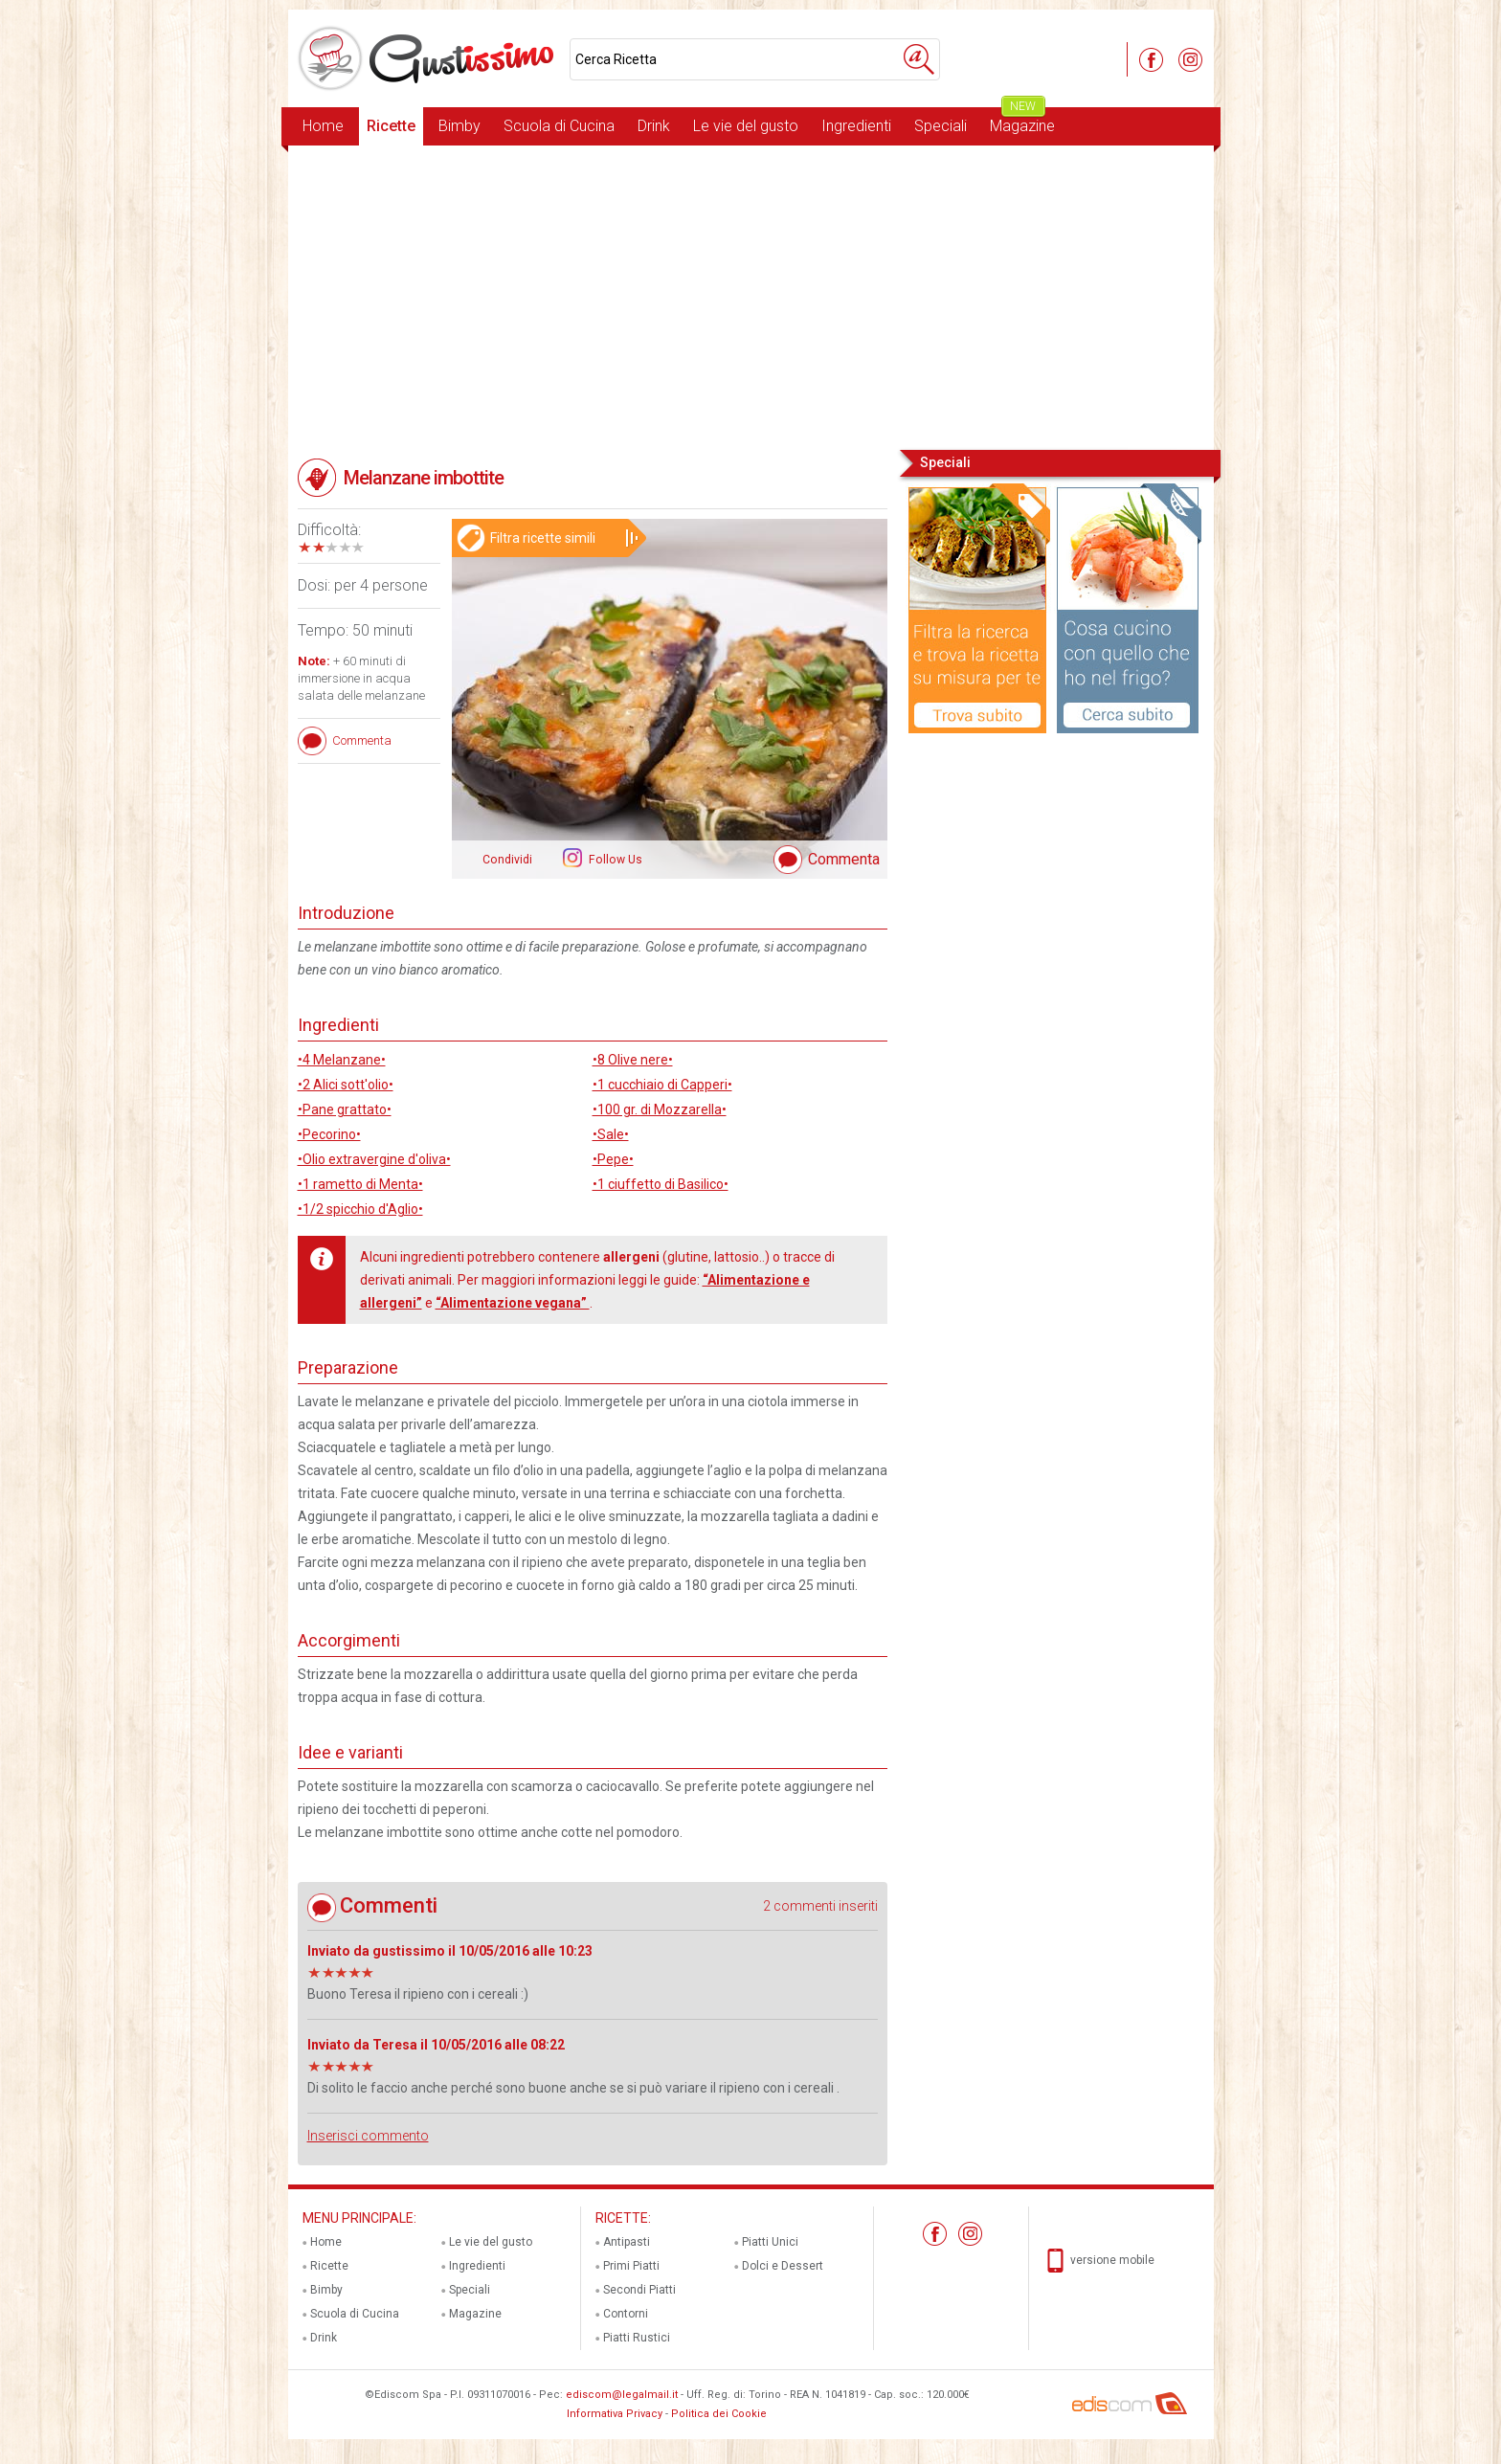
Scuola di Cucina (559, 126)
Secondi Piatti (639, 2289)
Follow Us (614, 859)
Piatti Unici (770, 2242)
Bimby (459, 126)
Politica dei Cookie (719, 2414)
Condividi (507, 859)
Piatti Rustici (636, 2337)
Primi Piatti (631, 2266)
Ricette (391, 126)
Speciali (940, 126)
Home (323, 126)
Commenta (844, 859)
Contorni (625, 2313)
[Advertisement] (751, 296)
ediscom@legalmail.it (622, 2394)
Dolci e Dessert (782, 2266)
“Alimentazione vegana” (513, 1302)
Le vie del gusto (745, 126)
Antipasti (626, 2242)
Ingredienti (856, 126)
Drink (654, 126)
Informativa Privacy (614, 2414)
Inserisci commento (368, 2135)
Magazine (1022, 121)
